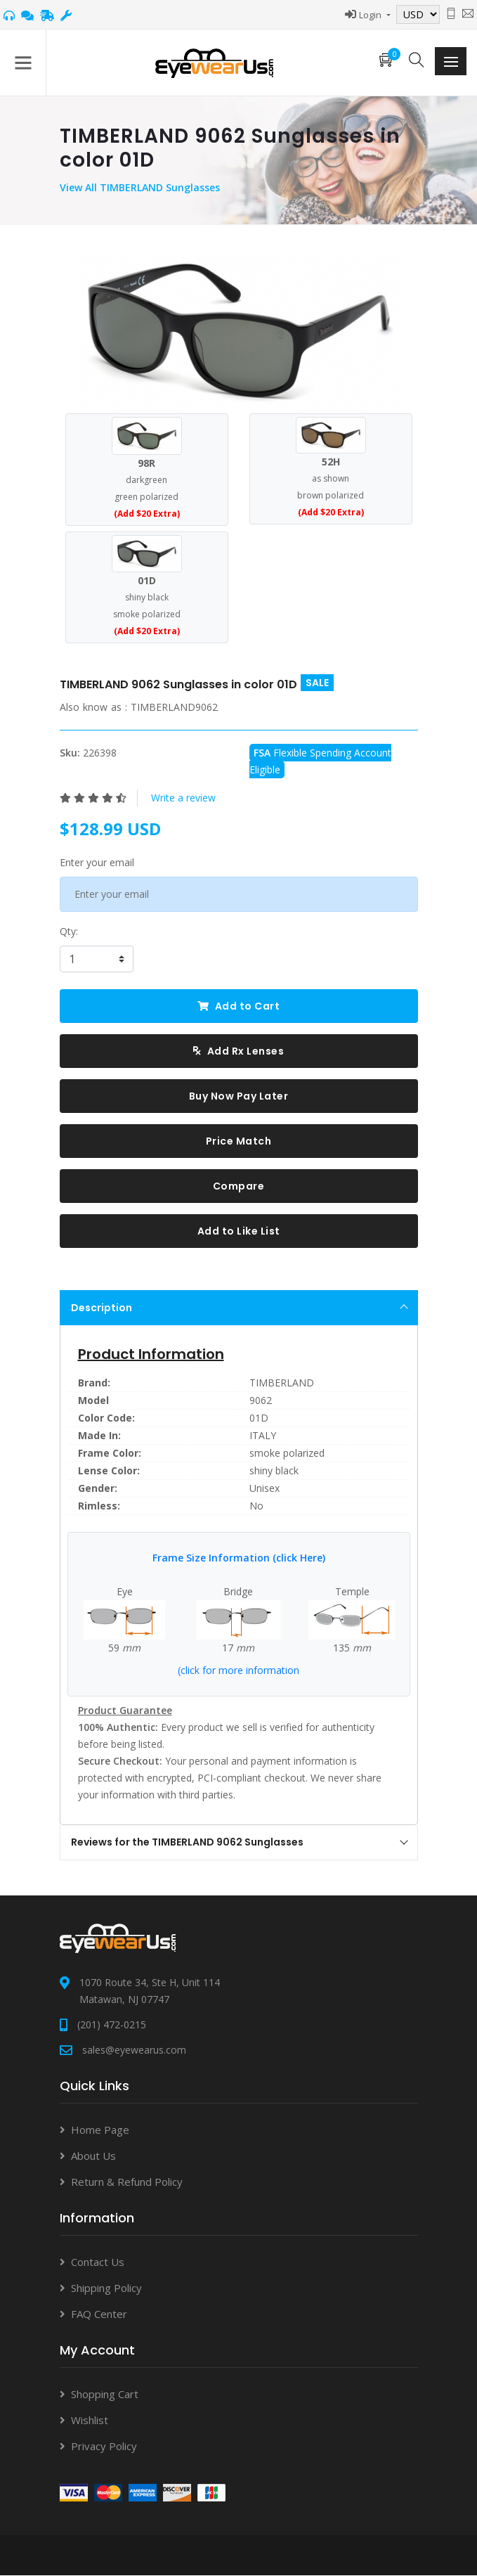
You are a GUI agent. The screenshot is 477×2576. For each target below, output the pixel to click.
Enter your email (97, 862)
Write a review (183, 797)
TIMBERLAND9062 (174, 707)
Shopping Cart (104, 2394)
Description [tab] (239, 1308)
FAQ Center (99, 2314)
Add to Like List (238, 1231)
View (72, 187)
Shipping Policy (106, 2288)
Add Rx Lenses (239, 1051)
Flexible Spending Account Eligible (320, 761)
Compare (239, 1186)
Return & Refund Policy (127, 2182)
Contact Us (97, 2262)
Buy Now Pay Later (239, 1096)
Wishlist (89, 2420)
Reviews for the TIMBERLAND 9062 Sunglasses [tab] (239, 1842)
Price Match (239, 1141)
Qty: (69, 931)
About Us (93, 2156)
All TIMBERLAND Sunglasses (152, 187)
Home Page (100, 2130)
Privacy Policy (104, 2446)
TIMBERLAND (281, 1382)
